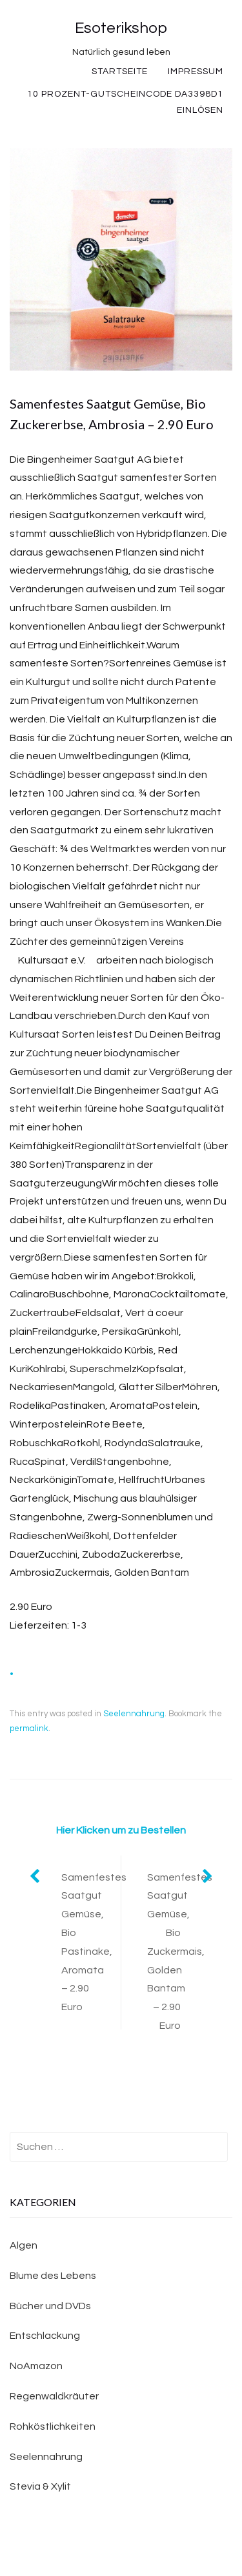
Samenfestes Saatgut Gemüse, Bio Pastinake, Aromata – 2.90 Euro (91, 1942)
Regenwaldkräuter (54, 2396)
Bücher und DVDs (50, 2306)
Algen (23, 2245)
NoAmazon (36, 2366)
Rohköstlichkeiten (53, 2426)
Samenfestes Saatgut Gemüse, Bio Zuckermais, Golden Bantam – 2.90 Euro (179, 1951)
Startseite (120, 71)
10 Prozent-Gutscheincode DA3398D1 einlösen (125, 102)
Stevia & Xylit (40, 2486)
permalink (29, 1728)
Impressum (195, 71)
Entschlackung (45, 2335)
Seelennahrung (134, 1713)
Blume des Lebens (53, 2276)
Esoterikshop (121, 28)
